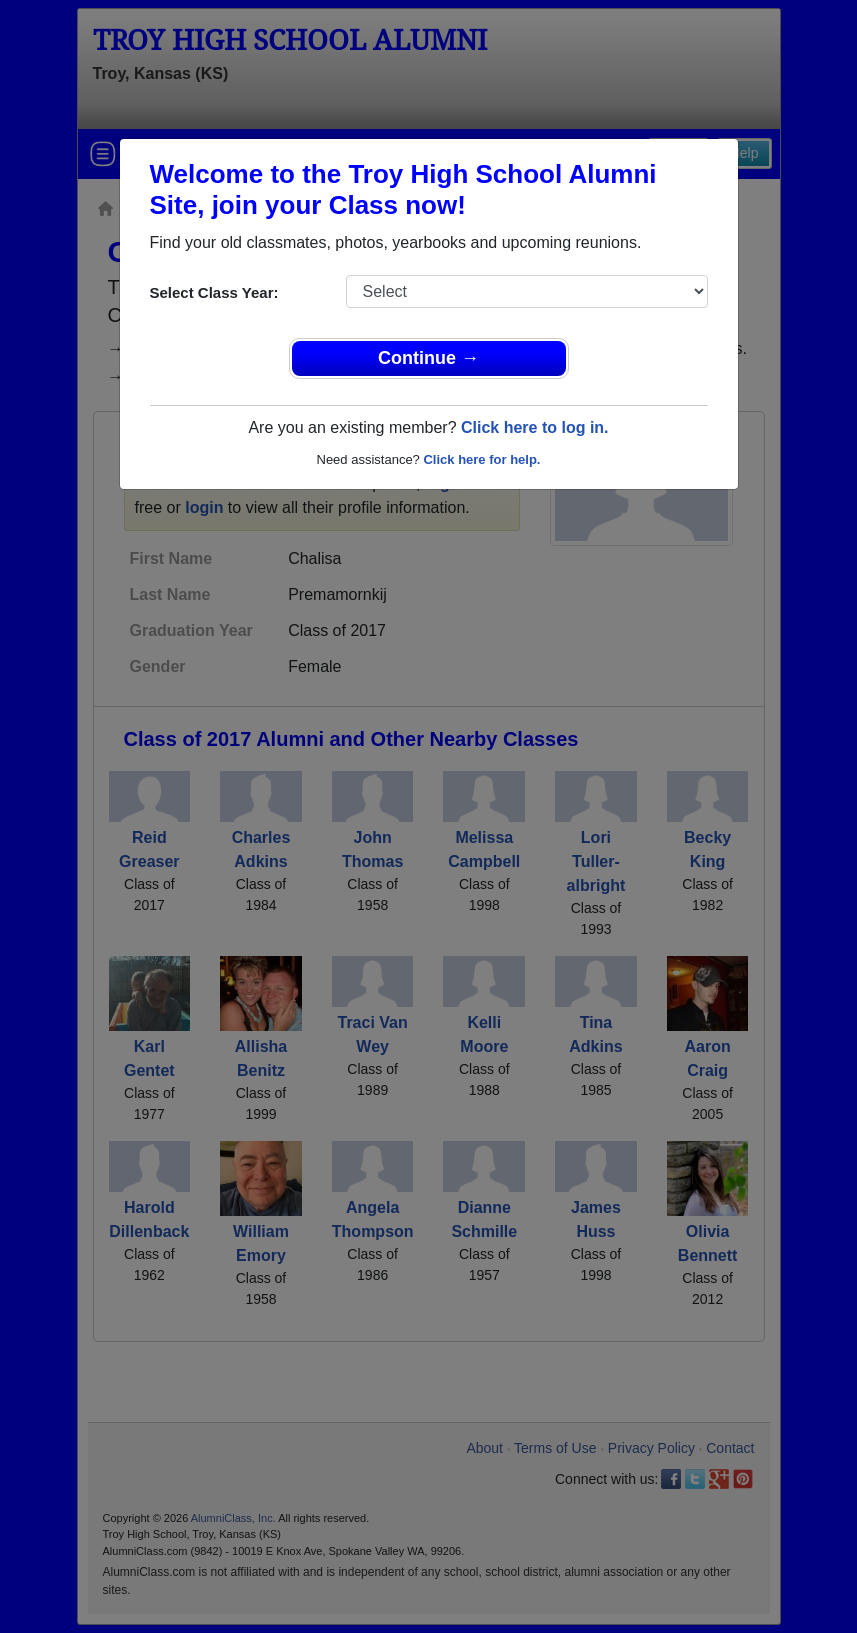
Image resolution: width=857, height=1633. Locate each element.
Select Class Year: (214, 292)
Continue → (428, 358)
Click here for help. (481, 459)
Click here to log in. (535, 427)
